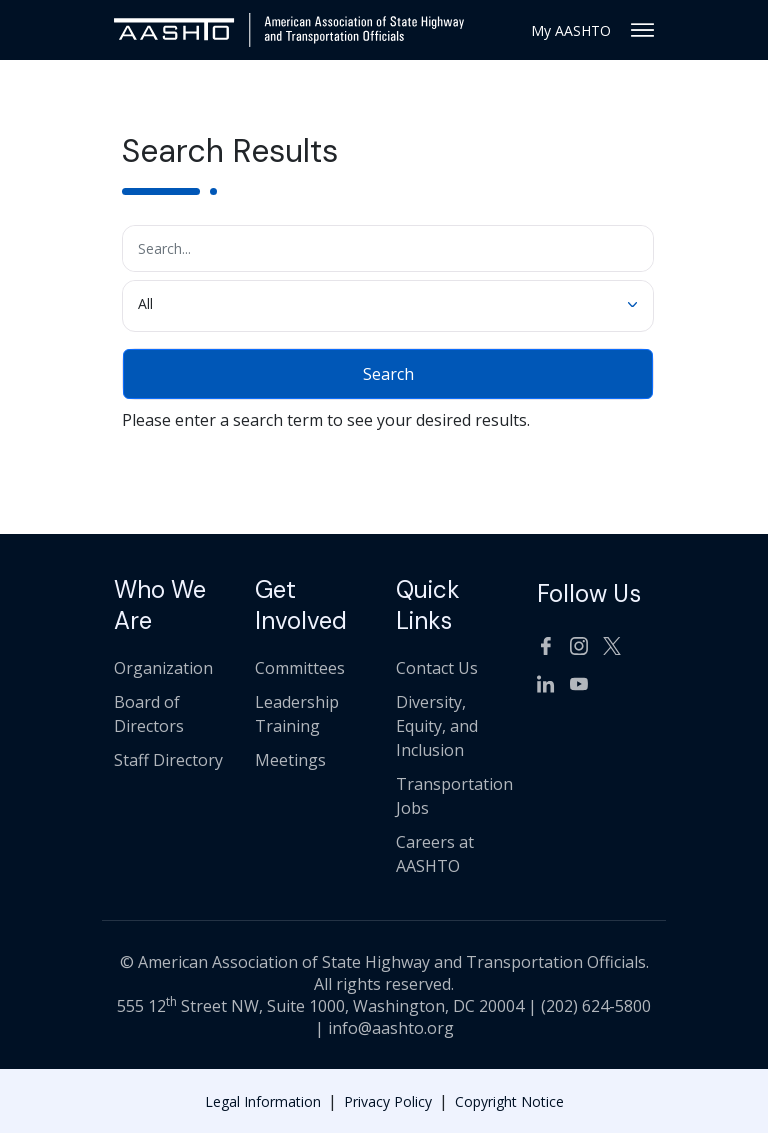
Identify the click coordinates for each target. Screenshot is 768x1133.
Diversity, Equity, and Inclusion (437, 726)
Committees (300, 668)
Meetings (290, 760)
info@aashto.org (391, 1028)
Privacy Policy (388, 1101)
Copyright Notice (509, 1101)
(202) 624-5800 (596, 1006)
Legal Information (263, 1101)
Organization (163, 668)
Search (388, 374)
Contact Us (437, 668)
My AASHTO (571, 30)
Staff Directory (168, 760)
